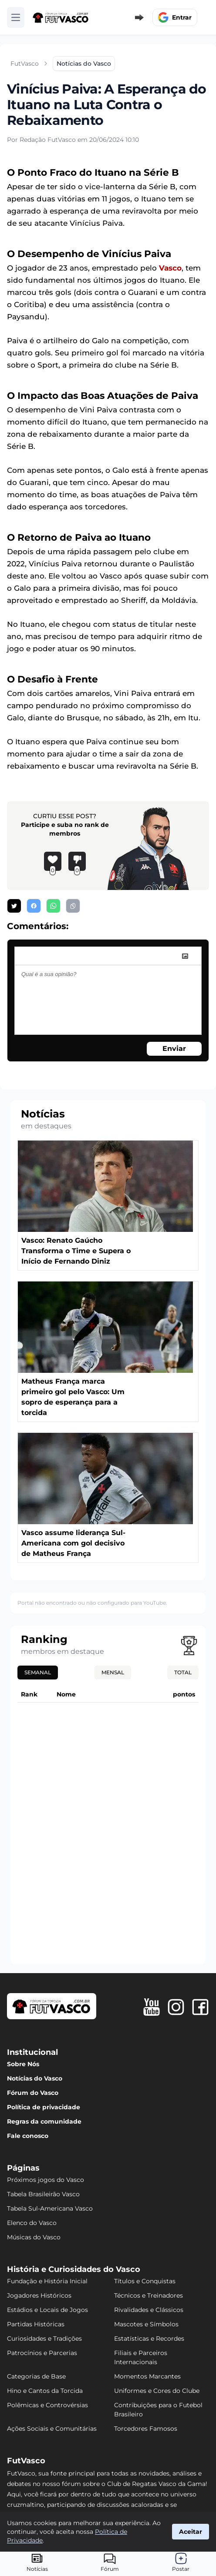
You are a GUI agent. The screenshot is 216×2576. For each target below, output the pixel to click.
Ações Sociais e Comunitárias (52, 2428)
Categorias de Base (36, 2376)
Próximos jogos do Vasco (45, 2180)
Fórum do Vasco (32, 2093)
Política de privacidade (43, 2107)
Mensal (112, 1672)
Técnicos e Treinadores (148, 2295)
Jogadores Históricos (39, 2295)
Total (183, 1672)
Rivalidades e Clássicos (148, 2310)
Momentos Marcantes (147, 2376)
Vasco (170, 268)
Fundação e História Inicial (47, 2281)
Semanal (37, 1672)
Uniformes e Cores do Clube (156, 2391)
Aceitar (190, 2532)
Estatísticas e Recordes (149, 2338)
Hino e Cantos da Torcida (45, 2391)
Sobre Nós (23, 2064)
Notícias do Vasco (34, 2078)
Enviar (174, 1048)
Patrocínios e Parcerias (42, 2353)
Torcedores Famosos (145, 2428)
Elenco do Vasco (32, 2223)
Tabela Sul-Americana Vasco (50, 2208)
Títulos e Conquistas (145, 2281)
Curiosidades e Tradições (44, 2338)
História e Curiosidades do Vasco (73, 2269)
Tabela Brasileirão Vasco (43, 2194)
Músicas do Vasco (34, 2237)
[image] (185, 956)
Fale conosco (27, 2136)
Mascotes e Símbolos (146, 2324)
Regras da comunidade (44, 2121)
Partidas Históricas (35, 2324)
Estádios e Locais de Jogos (47, 2310)
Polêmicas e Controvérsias (47, 2405)
